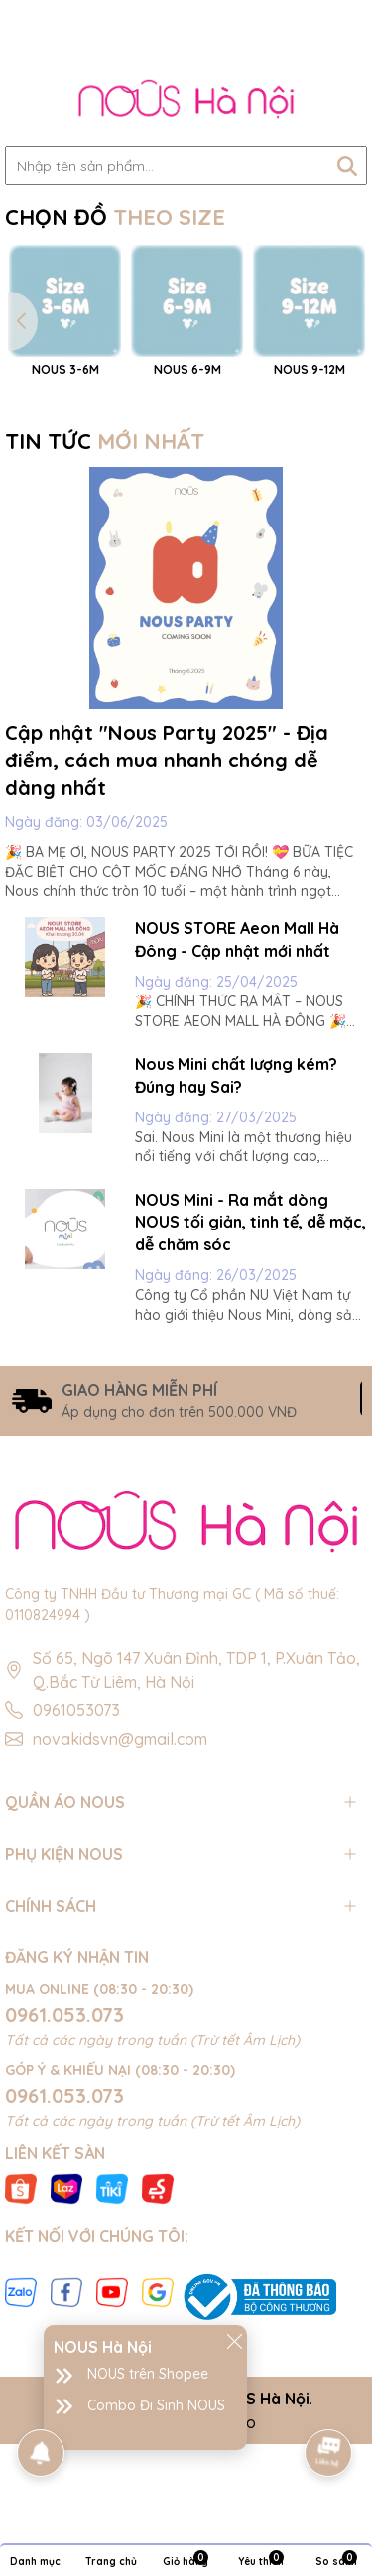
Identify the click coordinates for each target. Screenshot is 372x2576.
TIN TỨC (104, 583)
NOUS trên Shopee (147, 2374)
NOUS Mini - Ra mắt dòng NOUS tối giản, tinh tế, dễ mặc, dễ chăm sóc (250, 1364)
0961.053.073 (64, 2155)
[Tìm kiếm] (347, 165)
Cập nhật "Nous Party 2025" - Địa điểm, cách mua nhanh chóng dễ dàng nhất (166, 902)
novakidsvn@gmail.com (120, 1881)
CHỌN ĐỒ (115, 217)
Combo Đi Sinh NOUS (156, 2405)
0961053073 (76, 1852)
